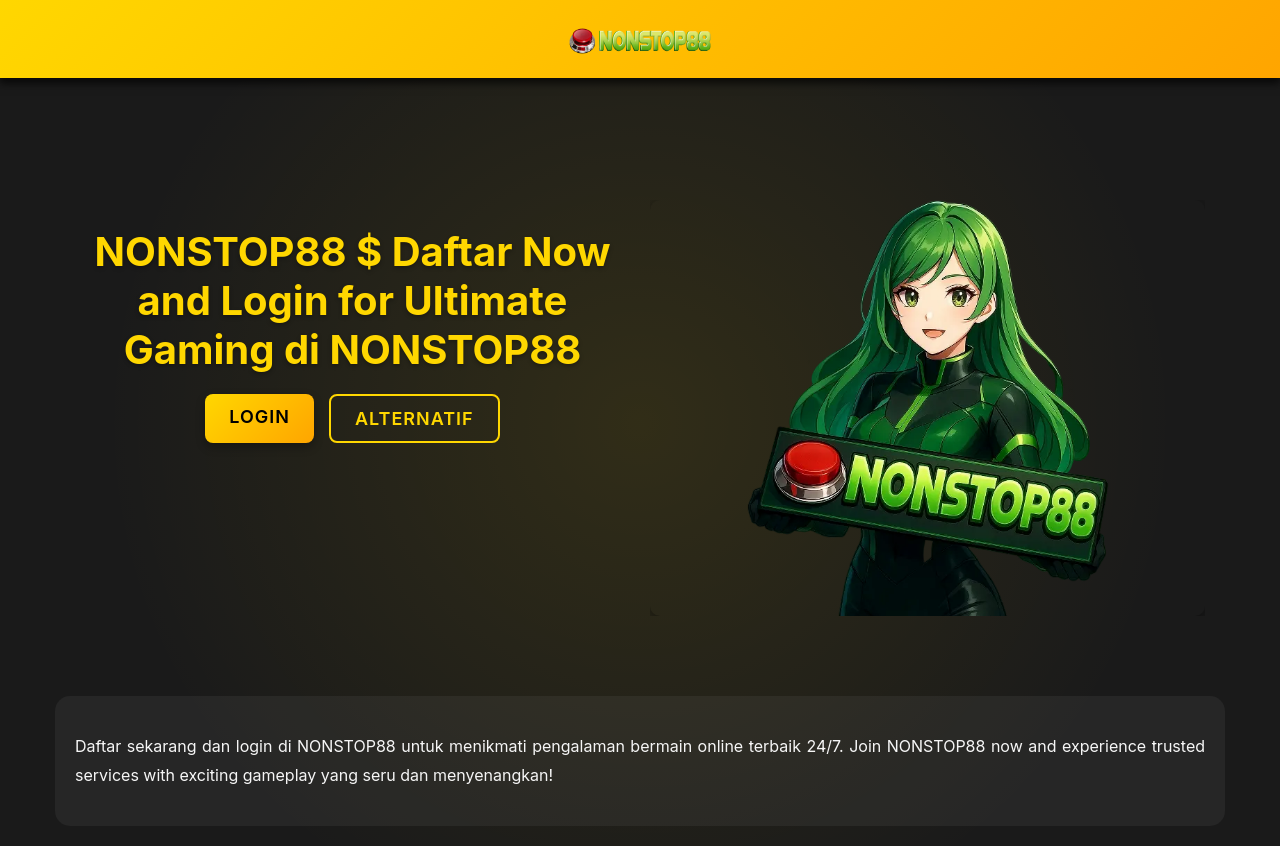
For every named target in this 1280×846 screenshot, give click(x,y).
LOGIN (259, 416)
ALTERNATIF (414, 418)
